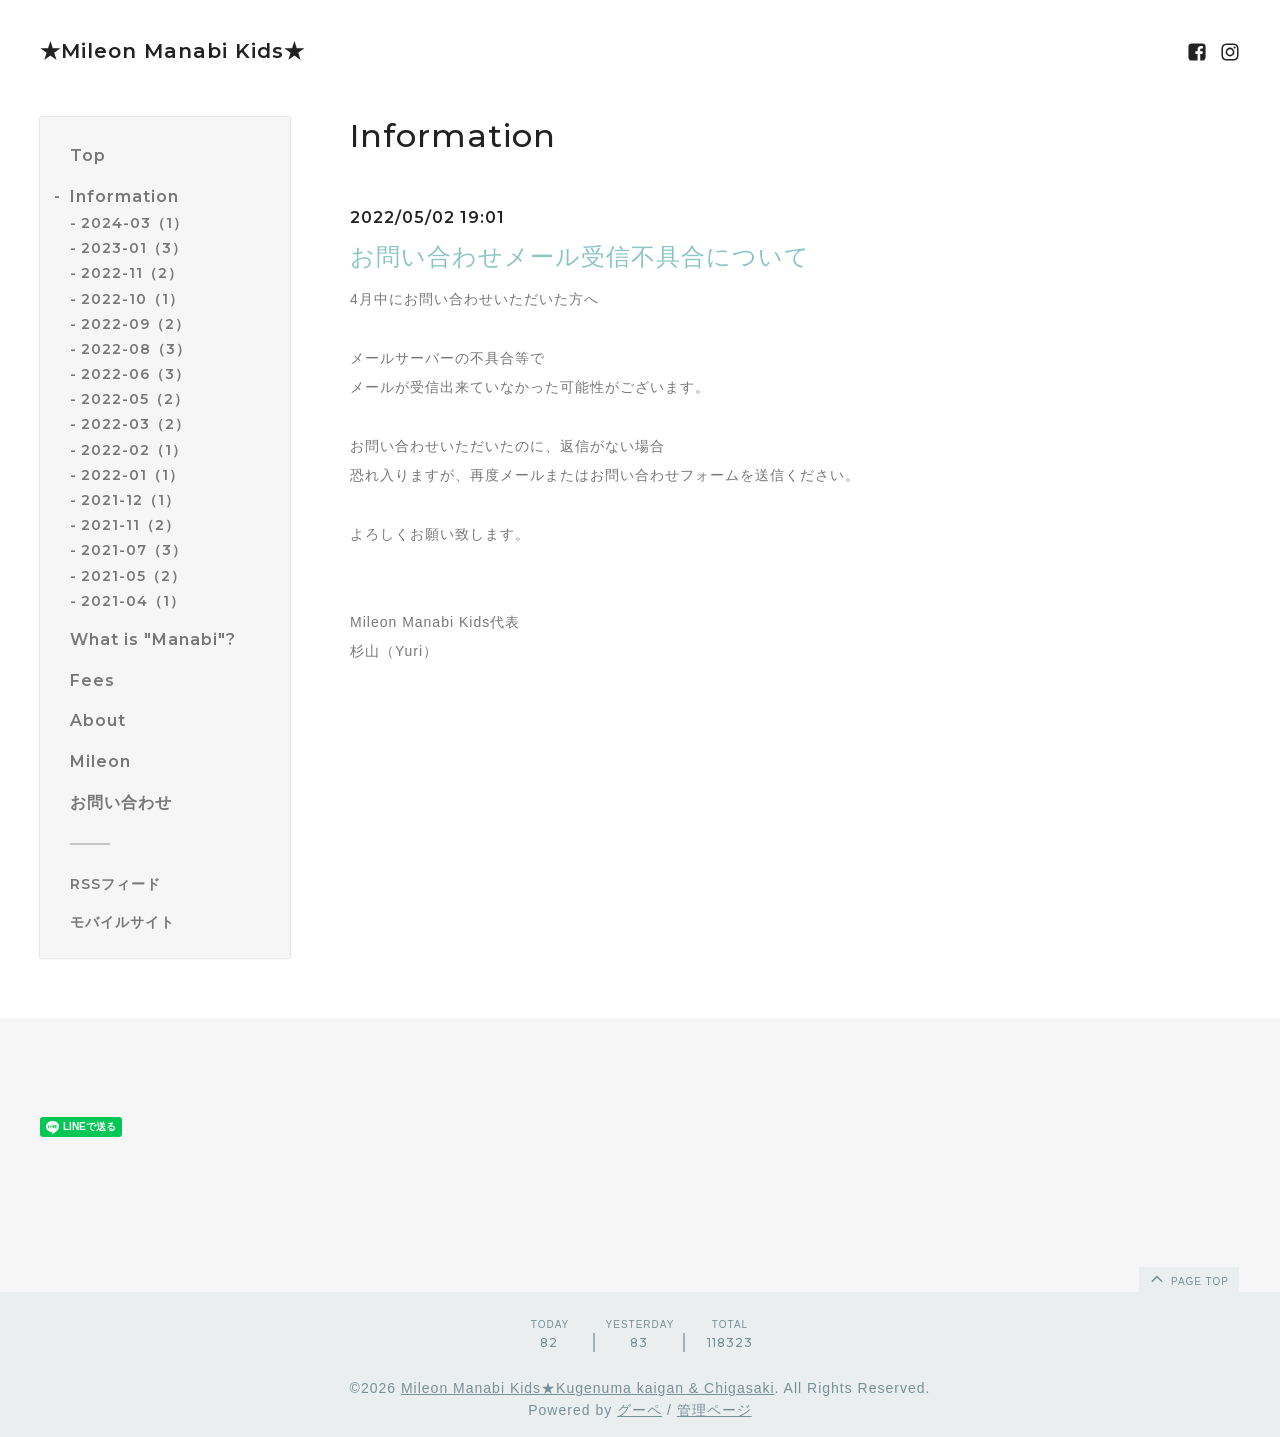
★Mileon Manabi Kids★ (172, 51)
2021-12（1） (130, 500)
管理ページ (714, 1410)
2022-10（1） (132, 299)
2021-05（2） (133, 576)
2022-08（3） (136, 349)
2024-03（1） (134, 223)
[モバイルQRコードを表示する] (172, 922)
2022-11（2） (132, 273)
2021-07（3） (134, 550)
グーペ (639, 1410)
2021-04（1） (133, 601)
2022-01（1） (132, 475)
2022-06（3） (135, 374)
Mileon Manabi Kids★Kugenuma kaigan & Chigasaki (588, 1388)
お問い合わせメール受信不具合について (580, 256)
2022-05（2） (135, 399)
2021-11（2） (130, 525)
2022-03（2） (135, 424)
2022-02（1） (134, 450)
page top (1188, 1278)
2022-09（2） (135, 324)
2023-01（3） (134, 248)
